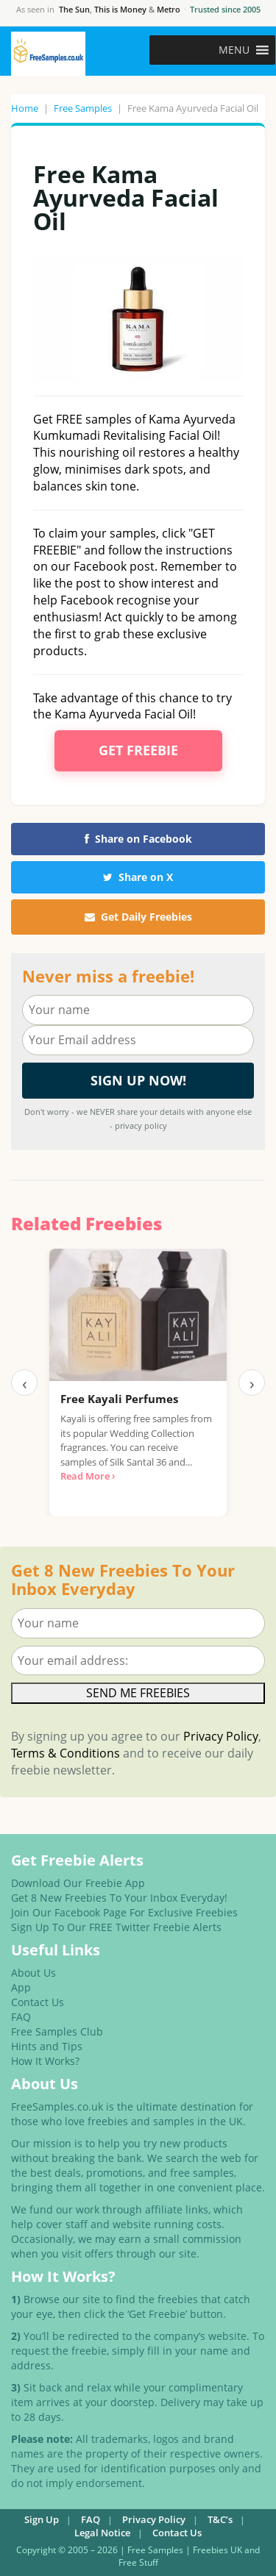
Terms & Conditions (65, 1753)
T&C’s (220, 2519)
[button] (234, 50)
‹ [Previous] (24, 1382)
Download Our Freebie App (78, 1883)
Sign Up (41, 2519)
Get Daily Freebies (138, 917)
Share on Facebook (138, 839)
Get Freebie (138, 750)
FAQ (21, 2017)
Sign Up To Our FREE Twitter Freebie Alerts (116, 1927)
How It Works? (45, 2061)
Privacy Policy (220, 1736)
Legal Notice (102, 2532)
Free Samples (83, 108)
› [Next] (252, 1382)
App (21, 1987)
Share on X (138, 877)
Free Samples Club (57, 2031)
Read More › (87, 1476)
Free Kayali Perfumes (119, 1398)
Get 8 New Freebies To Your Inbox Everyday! (119, 1898)
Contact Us (37, 2002)
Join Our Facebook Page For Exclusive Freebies (124, 1912)
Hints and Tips (46, 2046)
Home (24, 108)
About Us (33, 1973)
